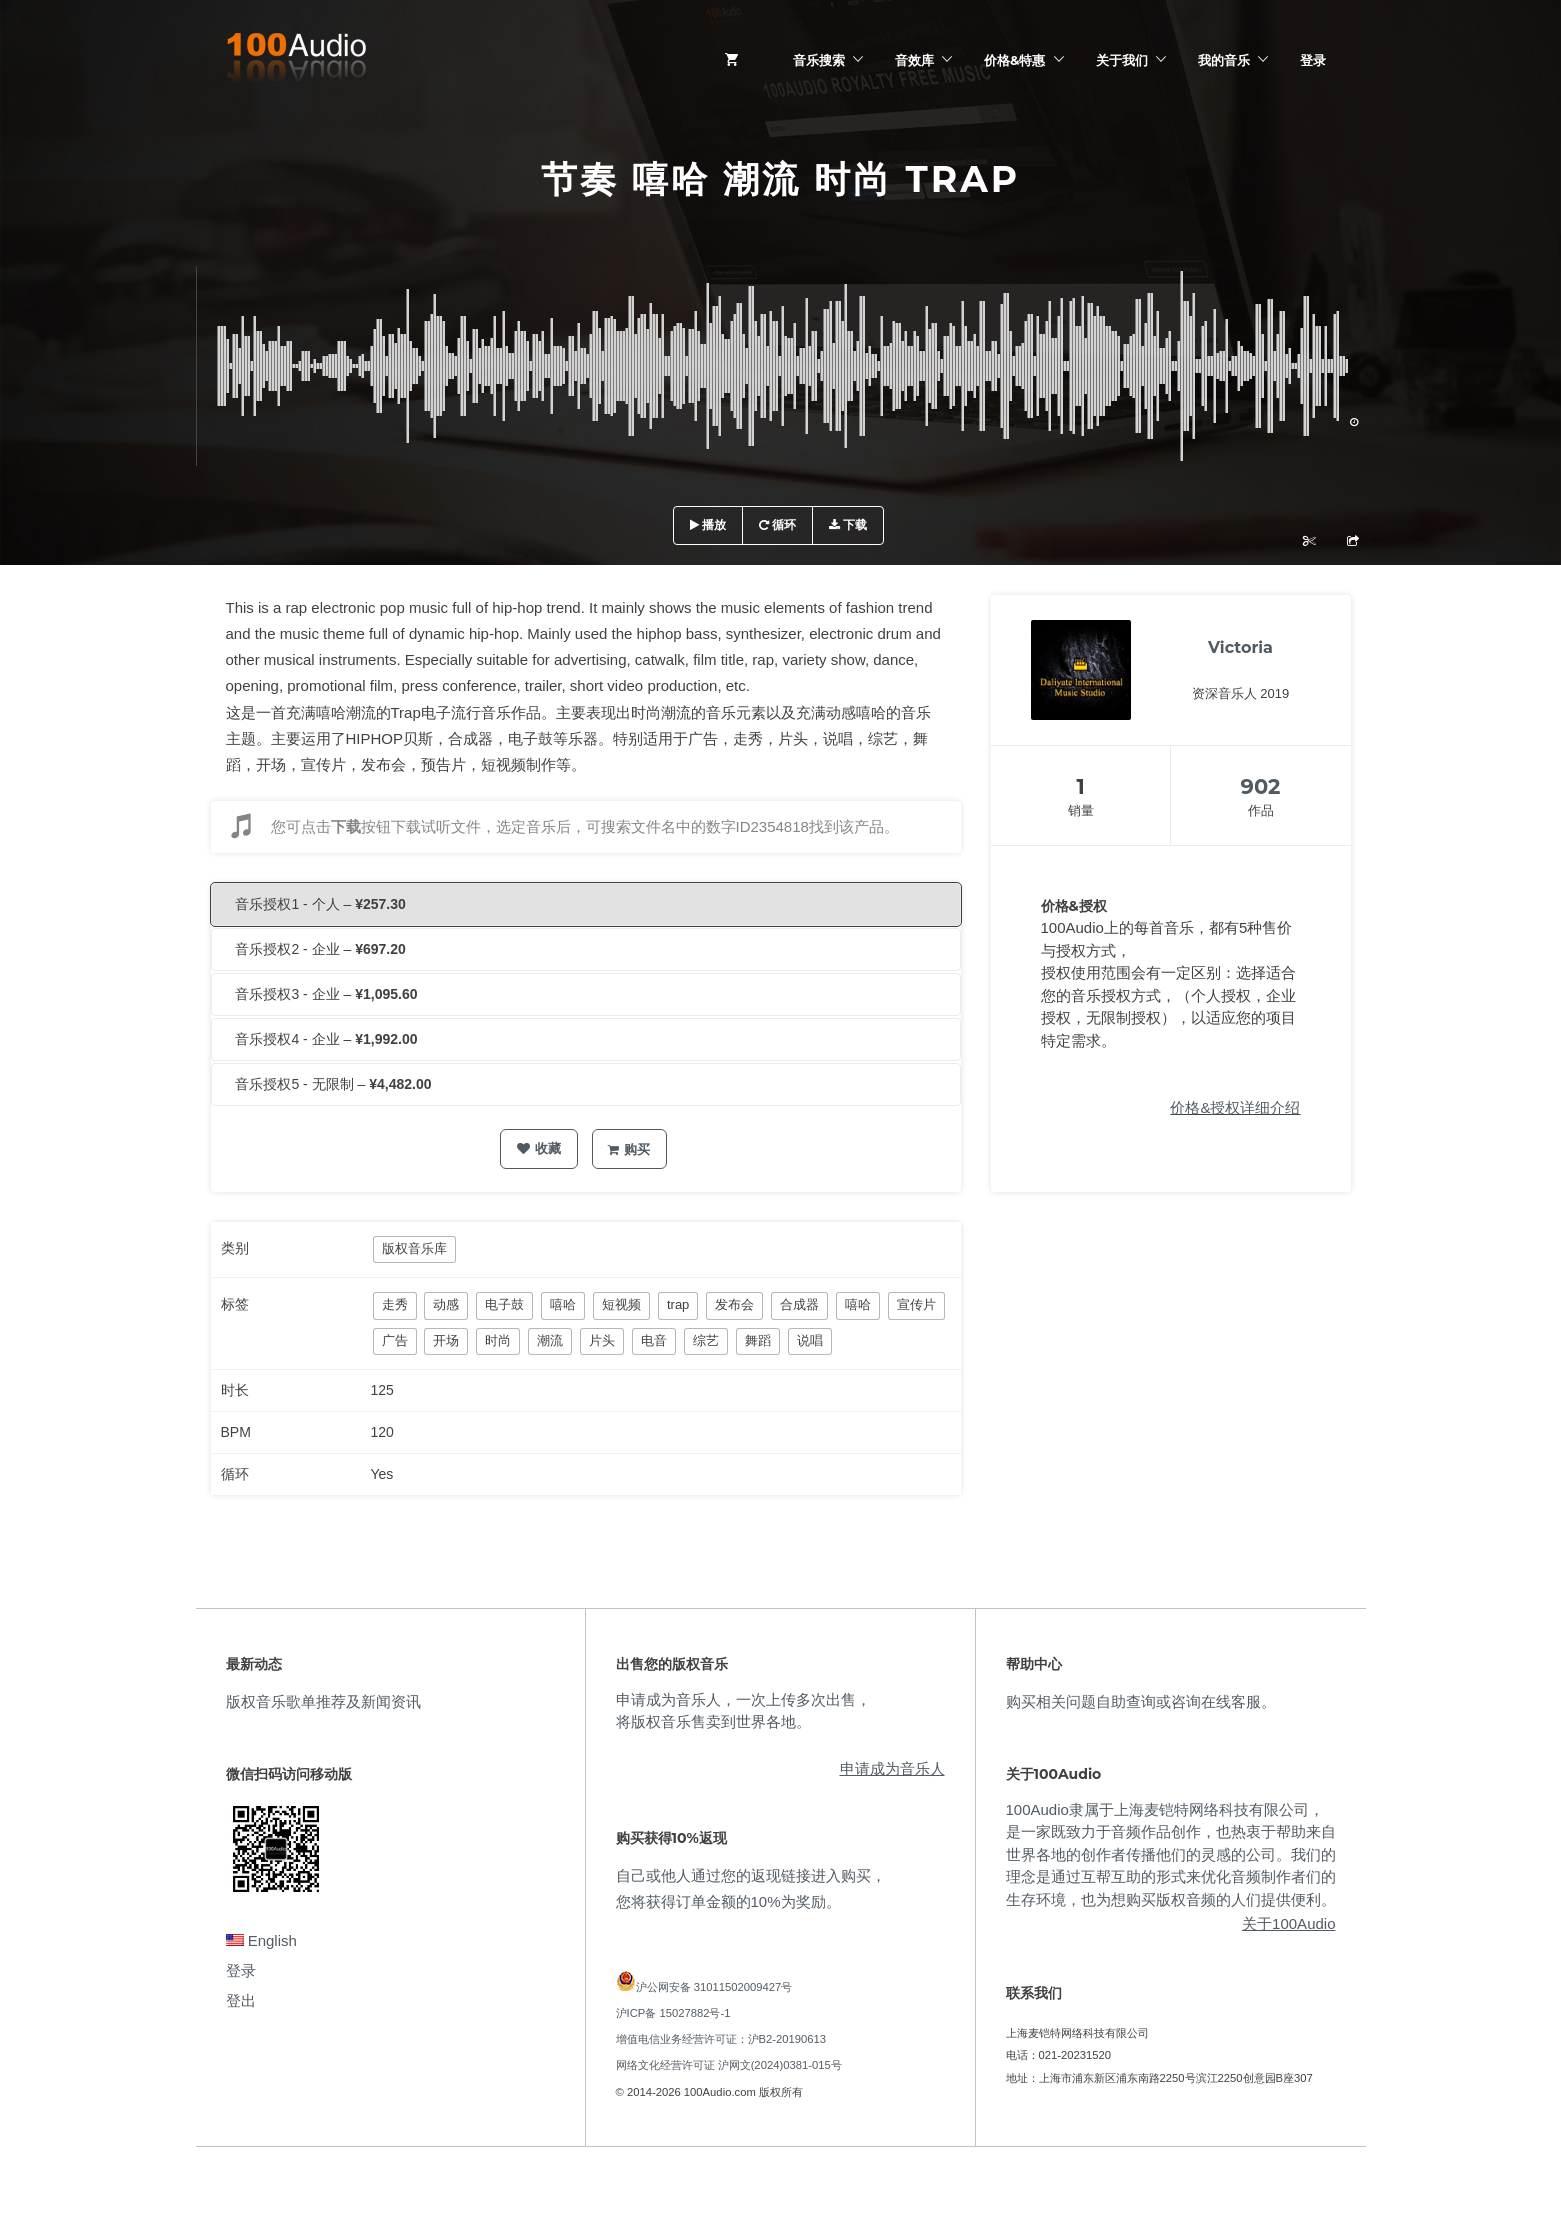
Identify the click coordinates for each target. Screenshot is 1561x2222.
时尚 (498, 1340)
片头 (602, 1340)
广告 (395, 1340)
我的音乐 (1224, 60)
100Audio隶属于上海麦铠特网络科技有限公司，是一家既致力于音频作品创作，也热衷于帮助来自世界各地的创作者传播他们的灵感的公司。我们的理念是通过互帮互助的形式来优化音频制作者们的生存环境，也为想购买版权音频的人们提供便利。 (1171, 1854)
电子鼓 (504, 1304)
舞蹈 (758, 1340)
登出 (241, 2000)
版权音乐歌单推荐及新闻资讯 (323, 1701)
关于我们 (1122, 60)
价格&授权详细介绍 (1235, 1107)
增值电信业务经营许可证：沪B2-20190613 (721, 2039)
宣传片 (916, 1304)
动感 (446, 1304)
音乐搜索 (819, 60)
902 (1261, 786)
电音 (654, 1340)
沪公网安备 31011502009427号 (714, 1987)
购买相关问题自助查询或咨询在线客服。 (1141, 1701)
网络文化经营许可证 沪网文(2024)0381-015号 (729, 2065)
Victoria (1240, 647)
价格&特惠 (1014, 60)
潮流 (550, 1340)
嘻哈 (563, 1304)
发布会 (734, 1304)
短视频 (621, 1304)
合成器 (799, 1304)
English (261, 1940)
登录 (1313, 60)
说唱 (810, 1340)
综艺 (706, 1340)
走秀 (395, 1304)
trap (678, 1304)
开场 (446, 1340)
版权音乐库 (414, 1248)
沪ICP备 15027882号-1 (673, 2013)
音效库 (914, 60)
